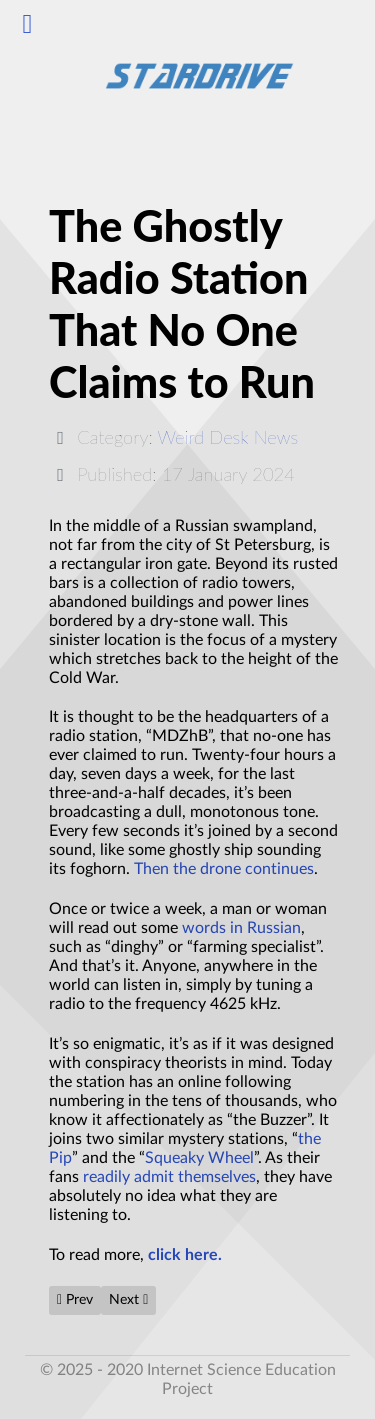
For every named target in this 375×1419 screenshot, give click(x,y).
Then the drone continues (224, 869)
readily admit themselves (169, 1177)
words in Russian (241, 928)
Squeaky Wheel (199, 1158)
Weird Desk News (228, 437)
